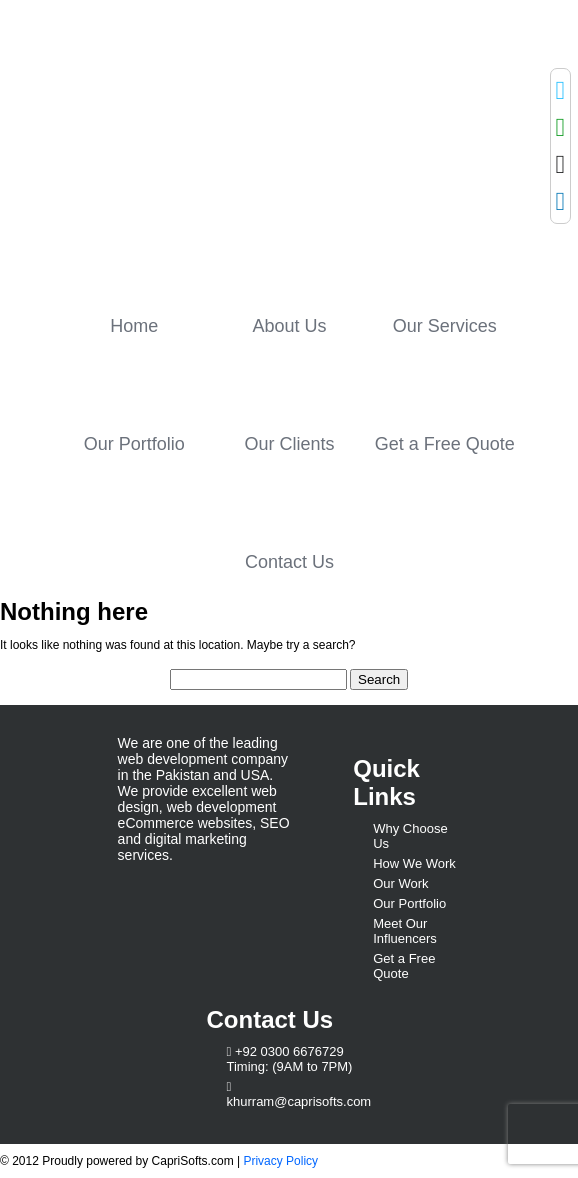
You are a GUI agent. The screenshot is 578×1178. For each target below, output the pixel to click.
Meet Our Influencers (405, 931)
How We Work (414, 863)
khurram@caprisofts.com (299, 1101)
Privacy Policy (280, 1161)
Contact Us (289, 562)
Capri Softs (228, 147)
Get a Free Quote (445, 444)
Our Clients (289, 444)
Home (134, 326)
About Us (289, 326)
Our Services (445, 326)
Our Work (400, 883)
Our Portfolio (134, 444)
